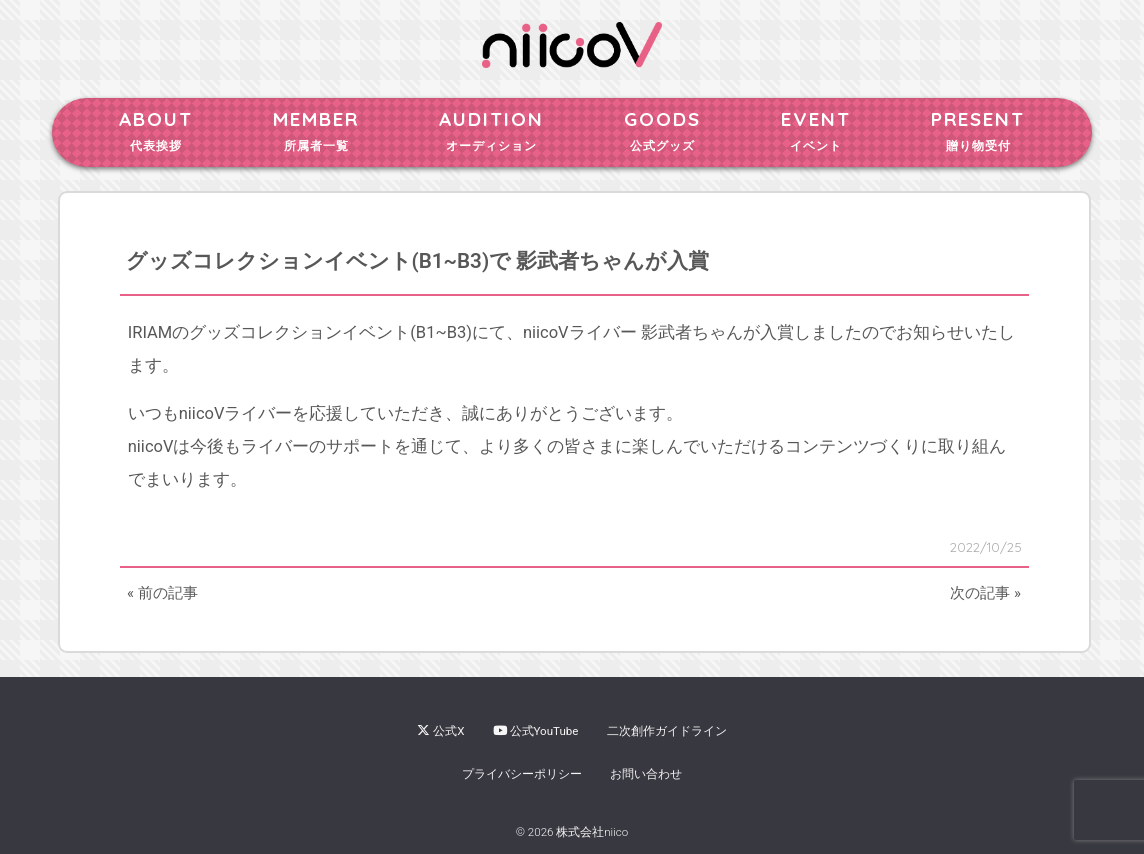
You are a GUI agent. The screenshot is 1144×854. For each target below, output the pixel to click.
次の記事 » (985, 593)
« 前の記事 (162, 593)
